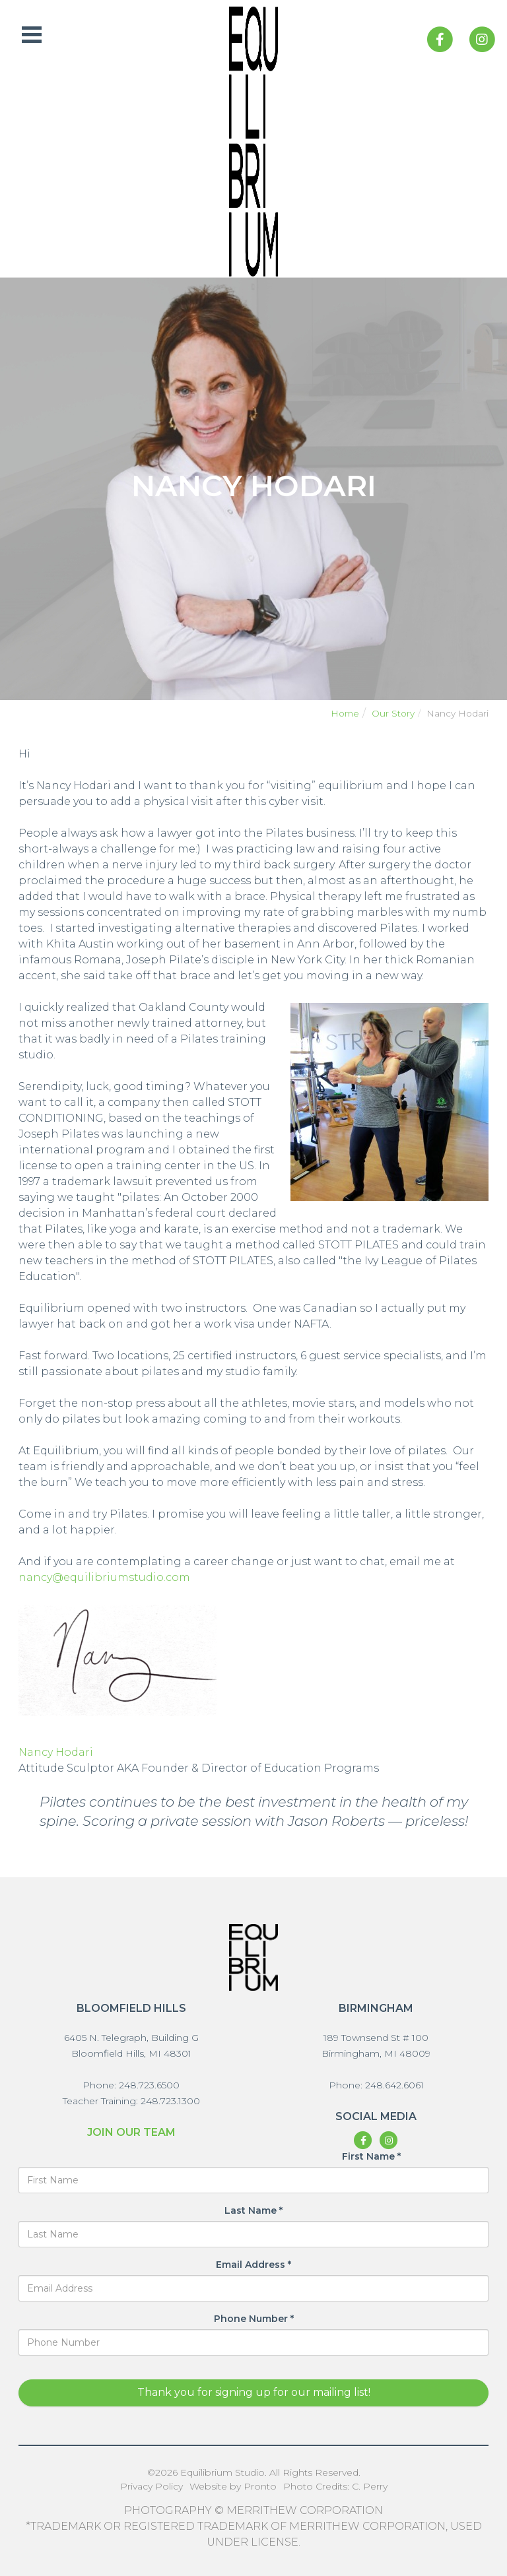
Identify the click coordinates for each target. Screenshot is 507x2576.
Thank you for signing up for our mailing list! (253, 2392)
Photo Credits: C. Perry (335, 2486)
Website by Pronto (233, 2486)
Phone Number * (254, 2318)
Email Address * (253, 2264)
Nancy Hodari (55, 1752)
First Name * (371, 2156)
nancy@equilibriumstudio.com (104, 1577)
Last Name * (253, 2210)
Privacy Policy (151, 2486)
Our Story (393, 713)
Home (345, 713)
